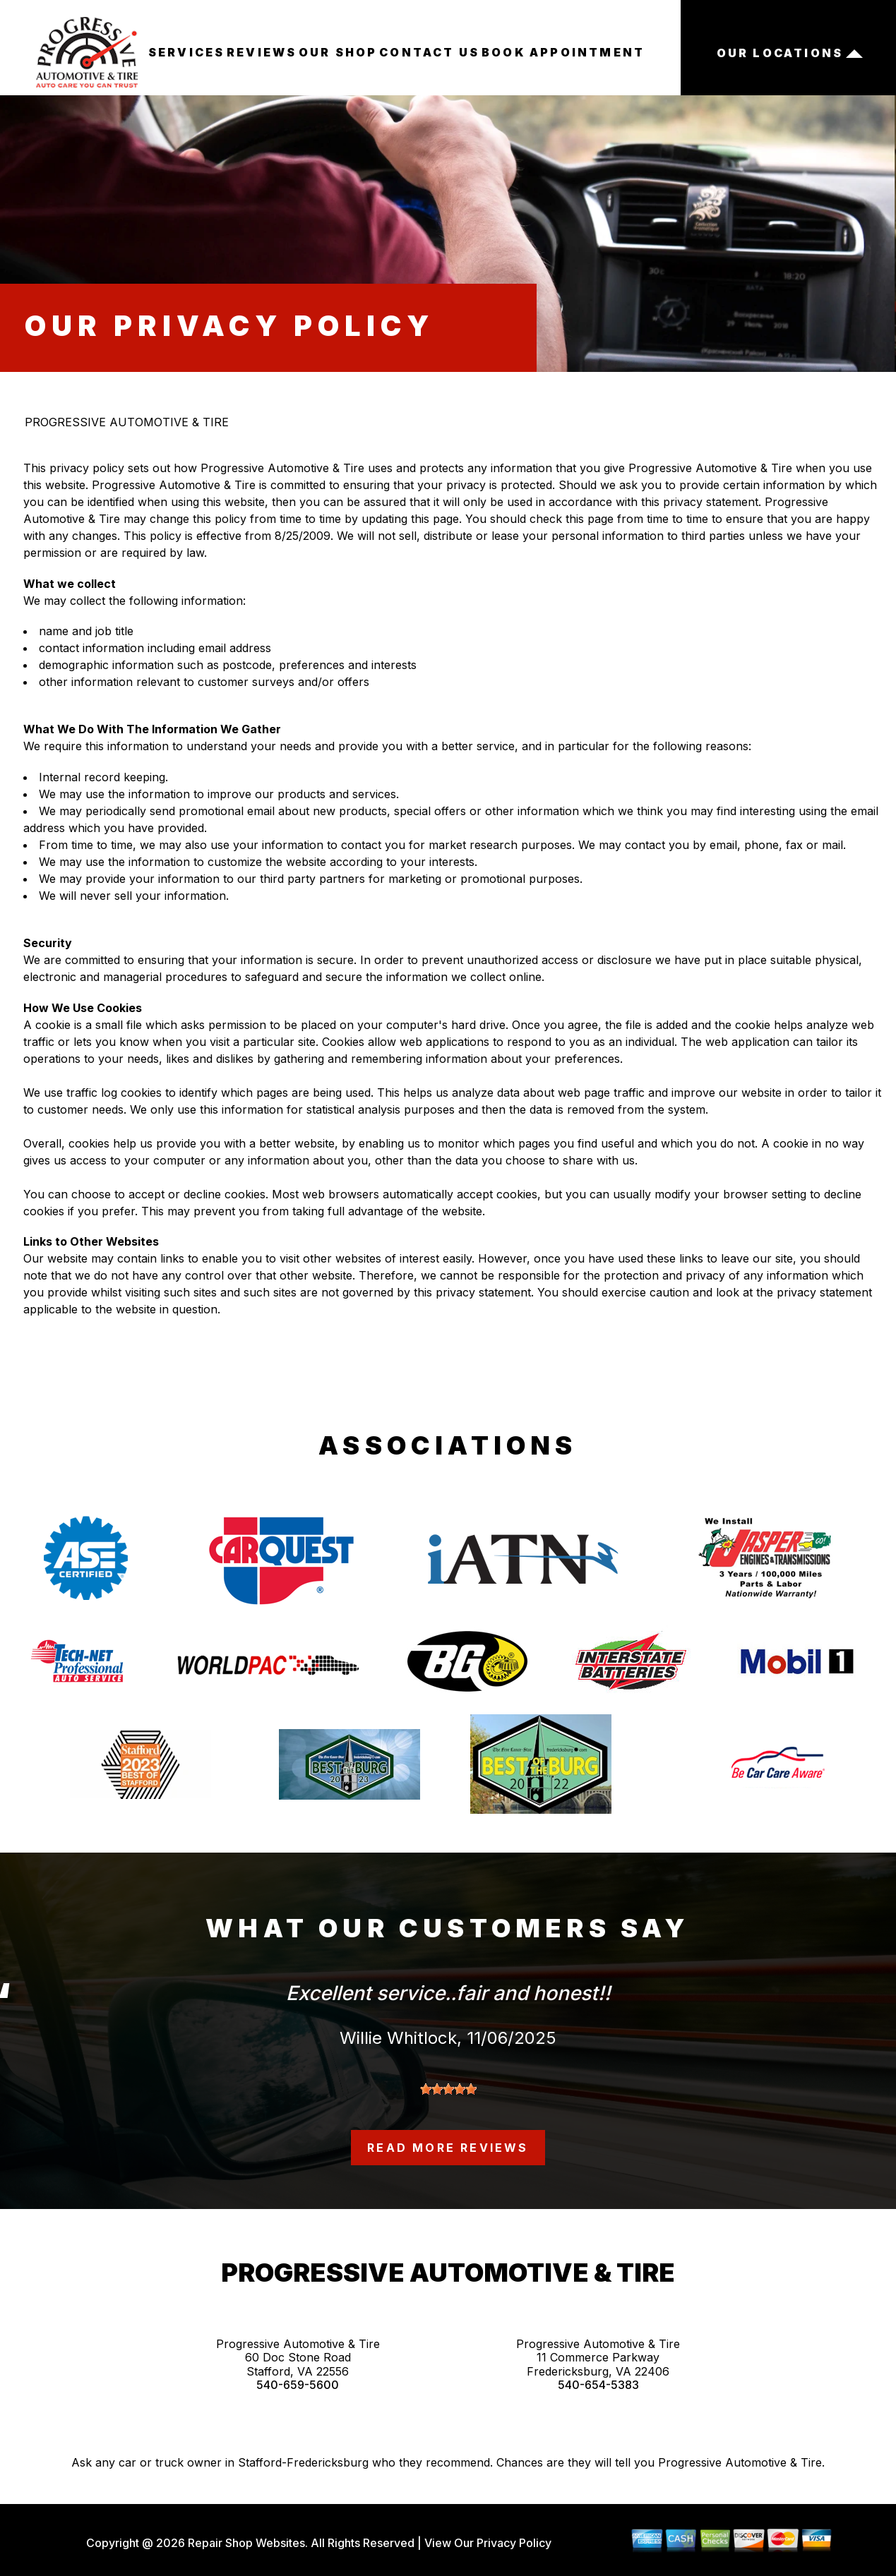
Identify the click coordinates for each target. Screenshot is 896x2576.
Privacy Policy (514, 2543)
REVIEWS (262, 52)
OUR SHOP (338, 52)
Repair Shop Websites (245, 2543)
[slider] (448, 2089)
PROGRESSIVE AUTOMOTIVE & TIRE (127, 422)
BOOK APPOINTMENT (563, 52)
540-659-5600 (297, 2385)
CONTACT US (429, 52)
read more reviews (447, 2148)
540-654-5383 (598, 2385)
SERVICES (186, 52)
